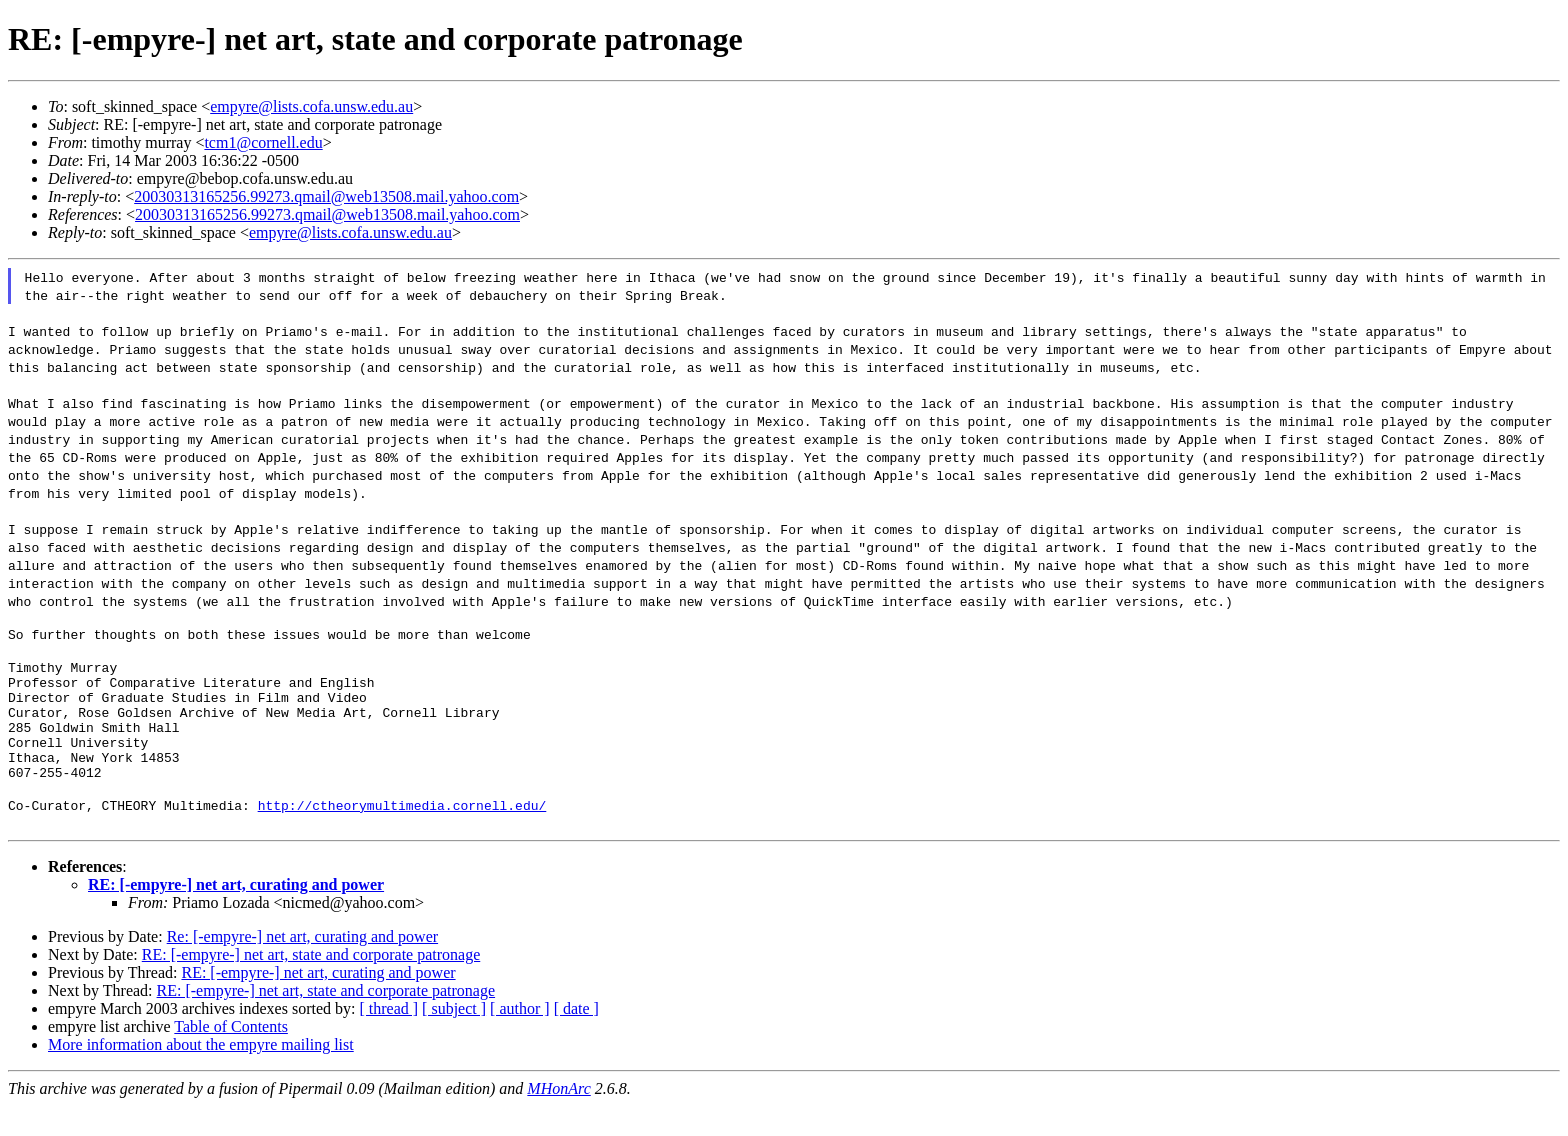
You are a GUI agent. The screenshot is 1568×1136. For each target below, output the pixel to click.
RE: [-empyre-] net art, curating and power (236, 914)
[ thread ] (388, 1038)
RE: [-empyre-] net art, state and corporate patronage (311, 984)
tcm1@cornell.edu (263, 142)
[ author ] (520, 1038)
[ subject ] (454, 1038)
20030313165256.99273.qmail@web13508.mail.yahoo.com (326, 196)
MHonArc (558, 1118)
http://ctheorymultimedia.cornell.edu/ (402, 835)
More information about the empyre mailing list (201, 1074)
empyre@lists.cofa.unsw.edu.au (311, 106)
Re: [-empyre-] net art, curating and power (302, 966)
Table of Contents (231, 1056)
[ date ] (576, 1038)
